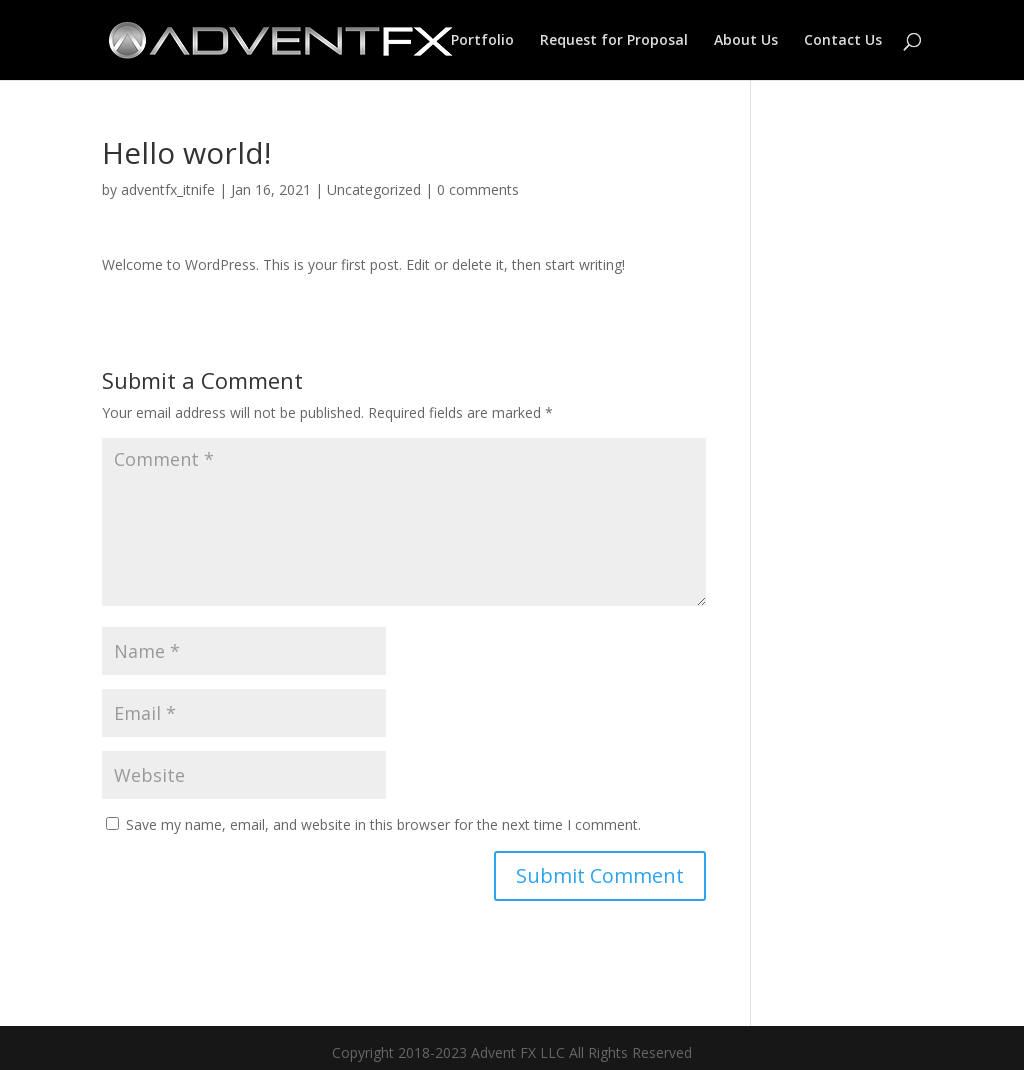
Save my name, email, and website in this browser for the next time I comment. (383, 824)
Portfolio (482, 41)
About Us (746, 41)
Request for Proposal (614, 41)
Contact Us (843, 41)
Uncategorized (374, 189)
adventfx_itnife (168, 189)
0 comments (478, 189)
